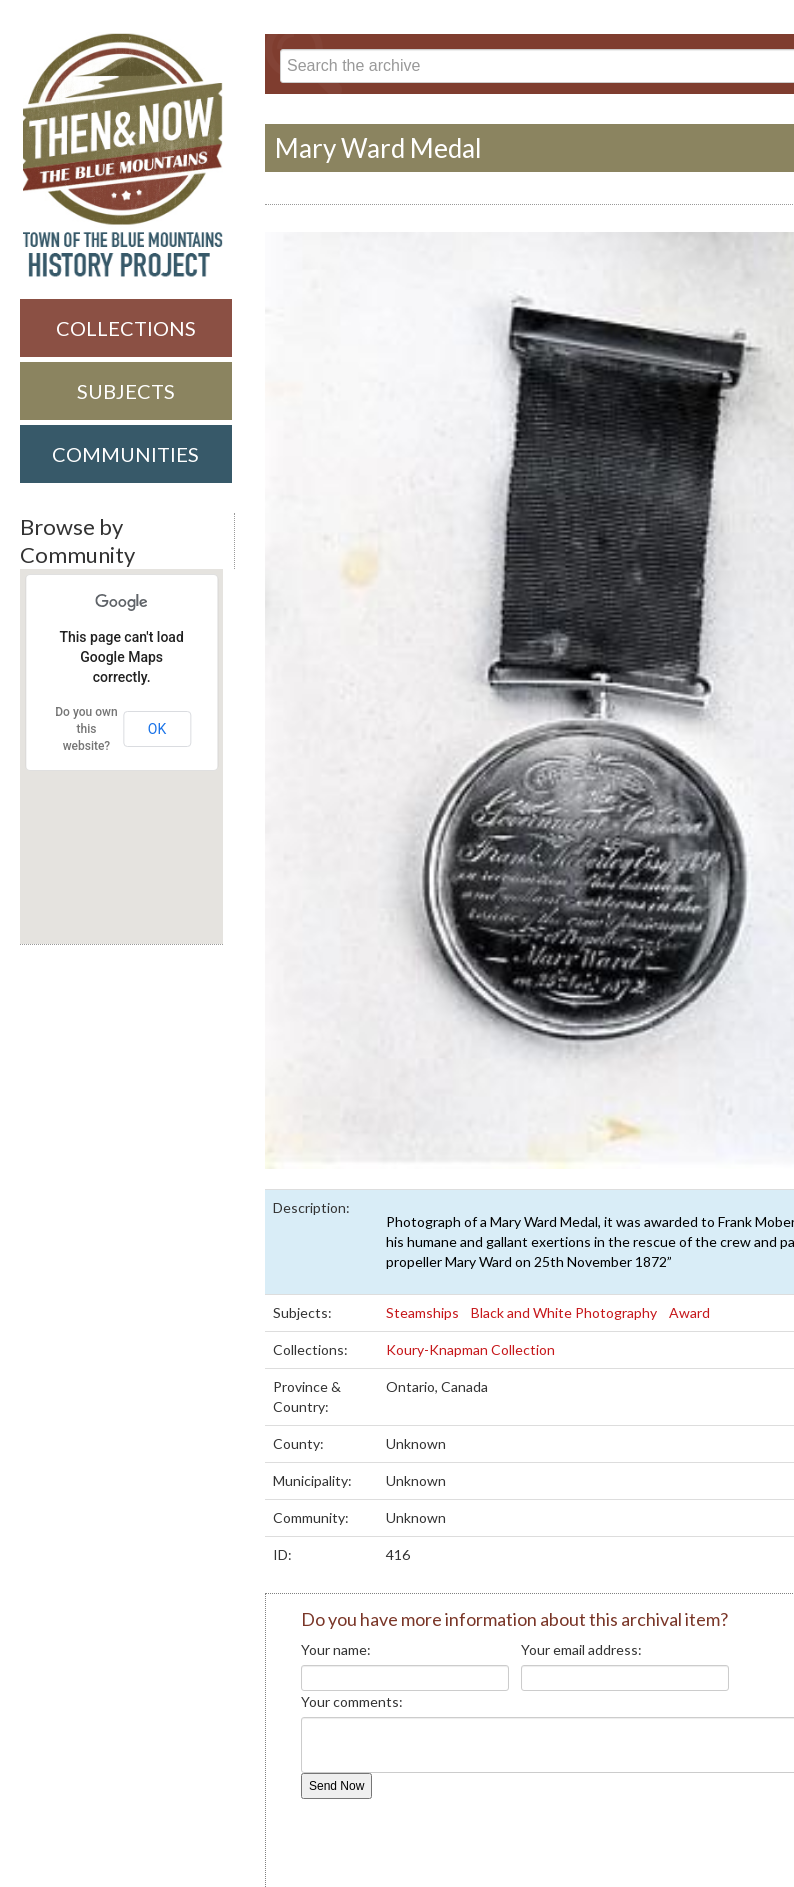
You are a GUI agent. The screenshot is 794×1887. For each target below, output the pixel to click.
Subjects (126, 391)
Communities (125, 454)
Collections (126, 328)
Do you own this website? (86, 729)
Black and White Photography (565, 1312)
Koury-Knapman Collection (472, 1349)
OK (157, 729)
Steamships (422, 1312)
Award (691, 1312)
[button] (117, 885)
